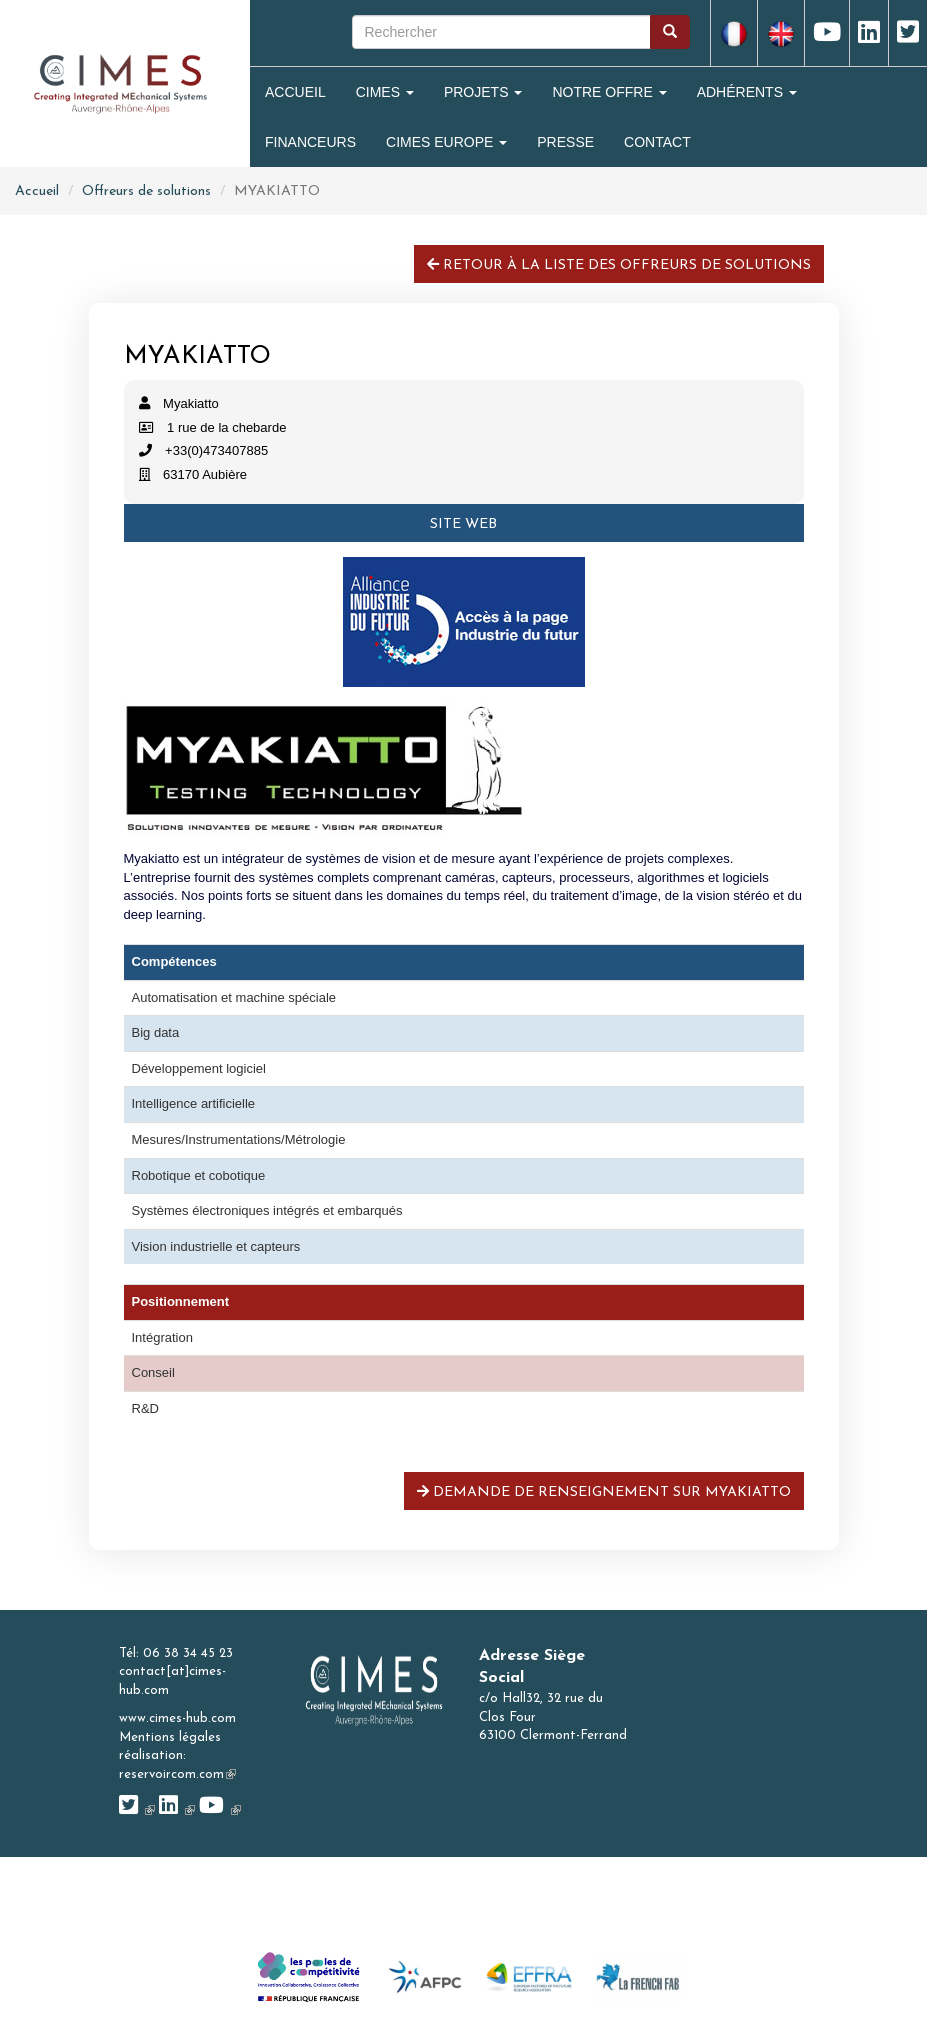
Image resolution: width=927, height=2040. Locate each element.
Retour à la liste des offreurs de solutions (619, 265)
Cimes (385, 92)
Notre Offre (609, 92)
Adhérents (747, 92)
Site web (463, 524)
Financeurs (310, 142)
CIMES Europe (446, 142)
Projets (483, 92)
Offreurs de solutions (146, 191)
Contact (657, 142)
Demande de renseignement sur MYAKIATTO (604, 1492)
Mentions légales (170, 1737)
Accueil (295, 92)
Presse (565, 142)
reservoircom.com (177, 1774)
